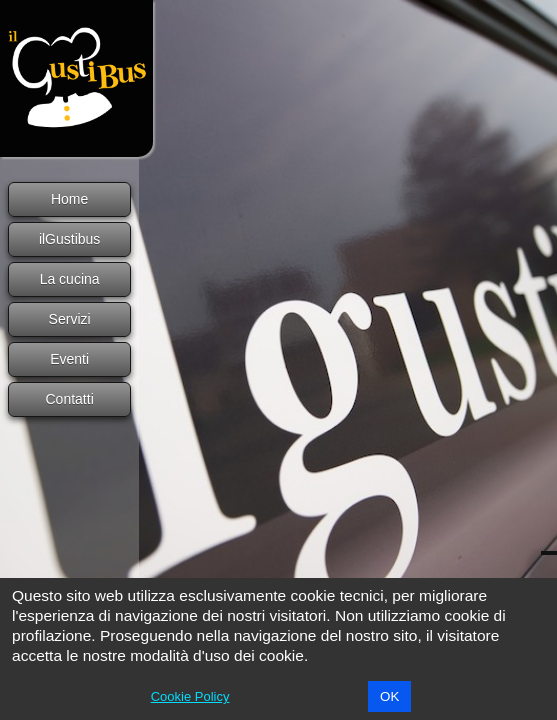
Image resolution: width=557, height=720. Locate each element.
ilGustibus (69, 239)
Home (69, 199)
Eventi (69, 359)
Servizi (70, 319)
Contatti (70, 399)
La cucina (70, 279)
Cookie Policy (190, 696)
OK (389, 696)
